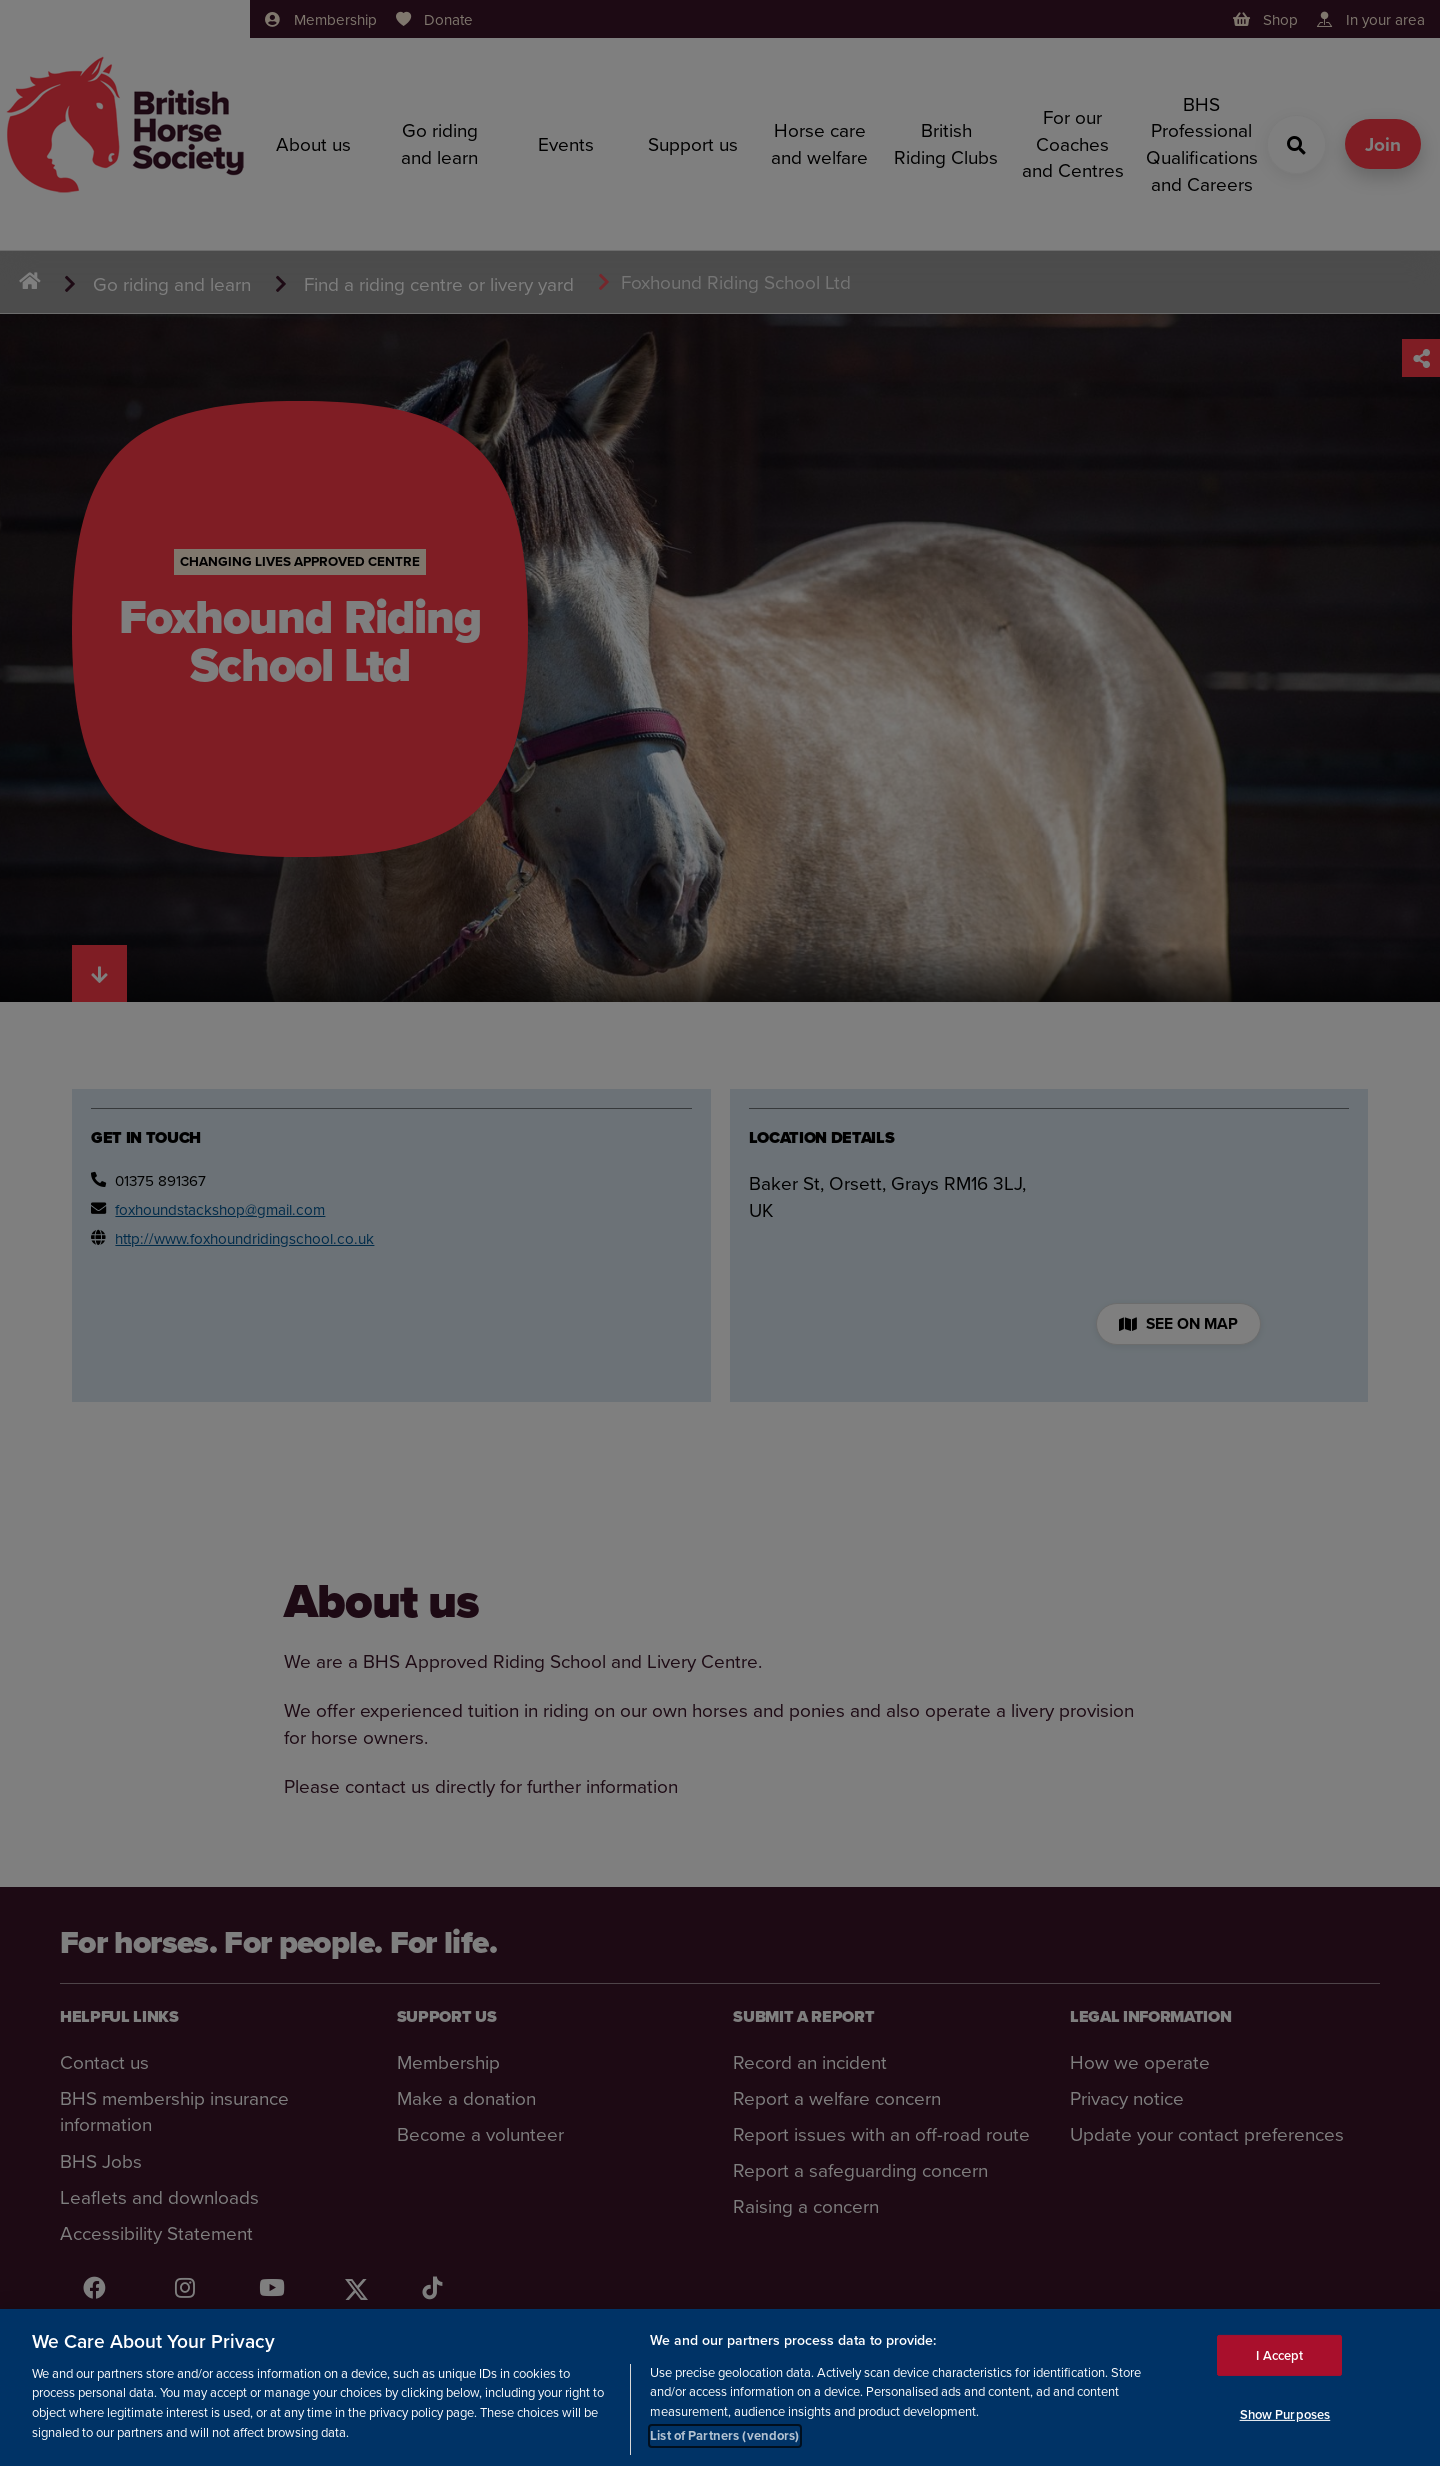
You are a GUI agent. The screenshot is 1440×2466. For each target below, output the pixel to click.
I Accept (1279, 2354)
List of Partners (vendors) (724, 2436)
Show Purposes (1285, 2414)
